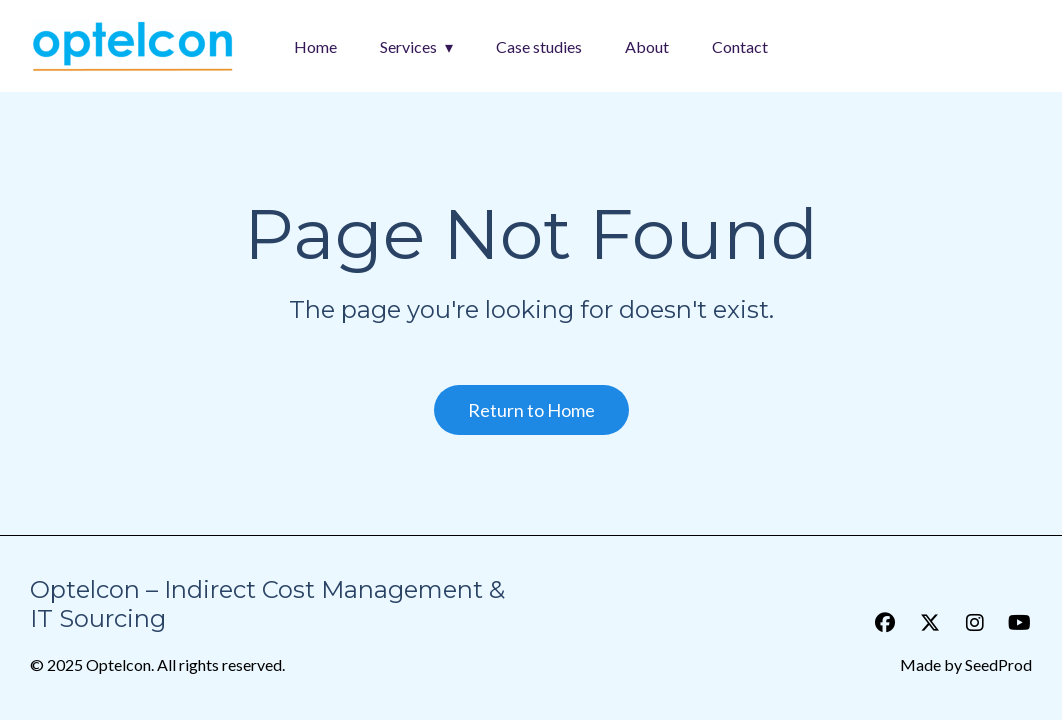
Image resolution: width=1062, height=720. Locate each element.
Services (408, 46)
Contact (740, 46)
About (647, 46)
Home (315, 46)
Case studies (539, 46)
